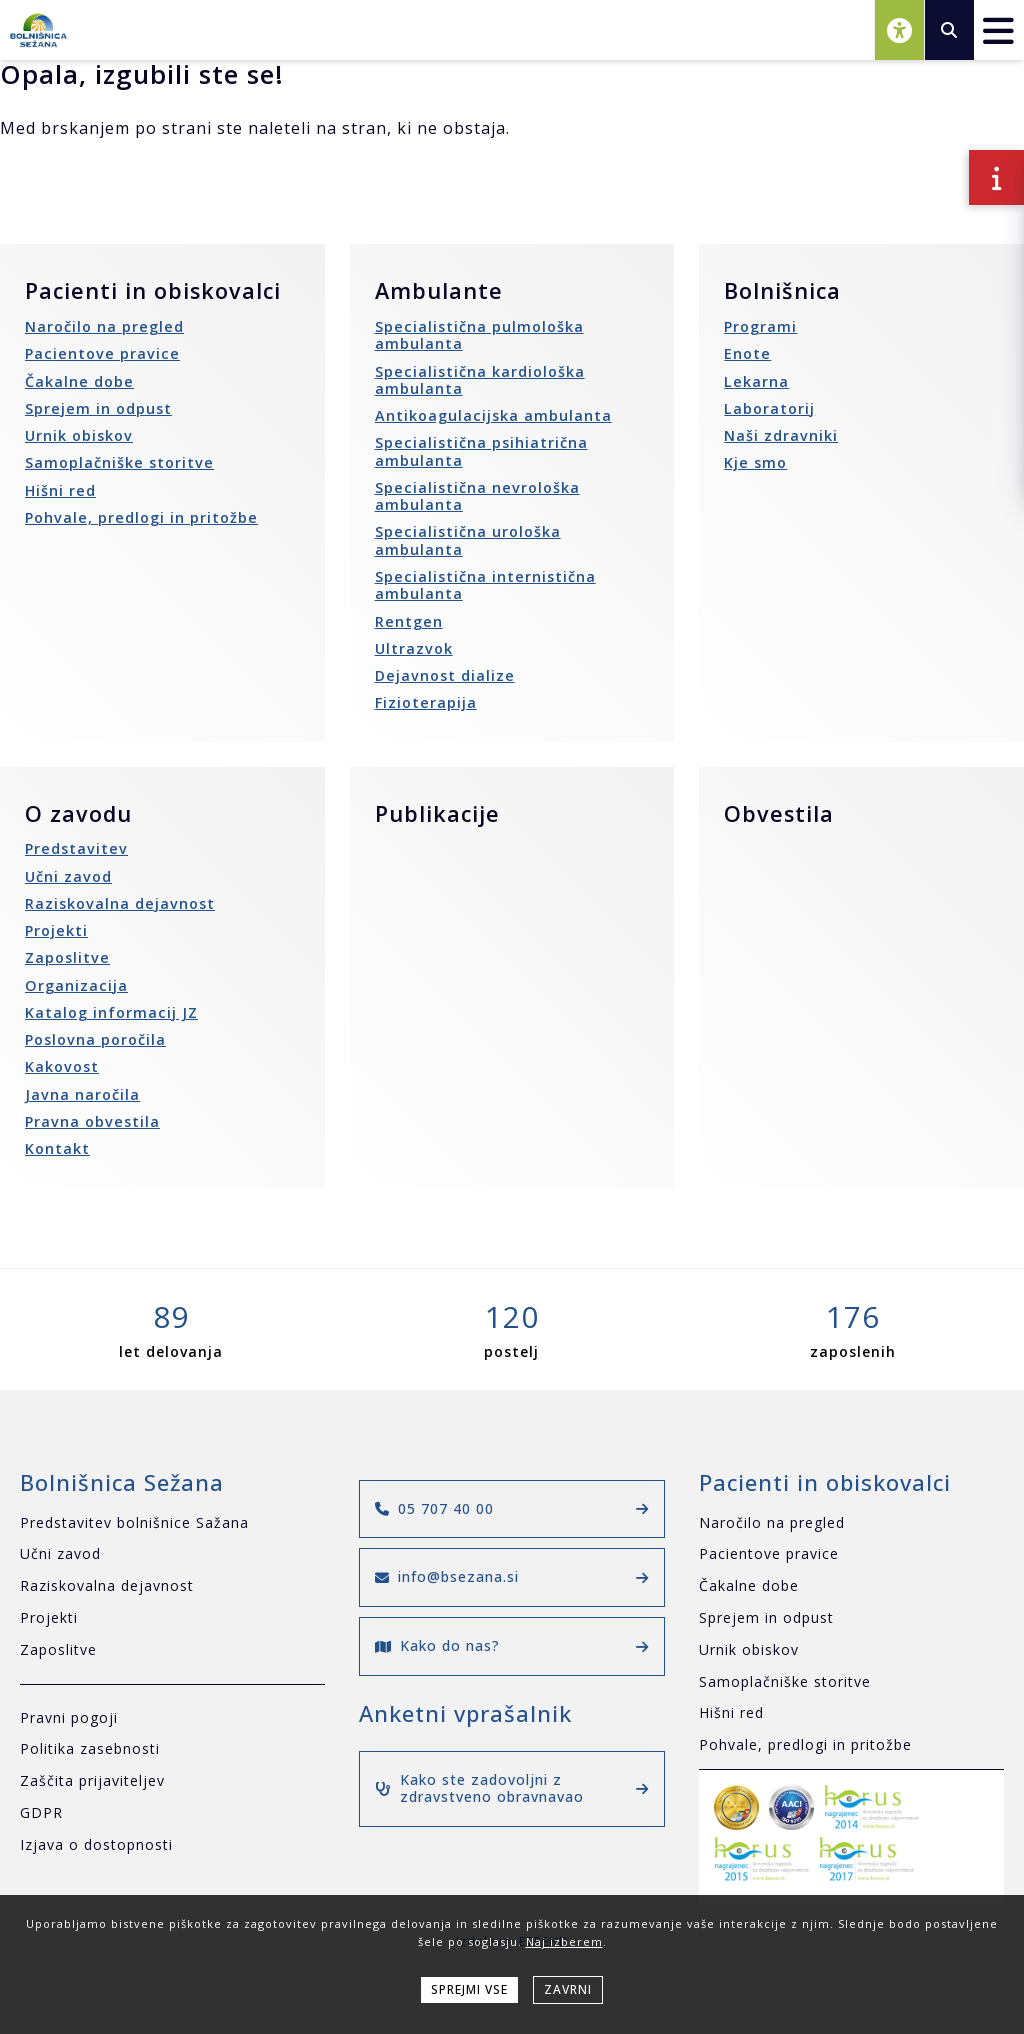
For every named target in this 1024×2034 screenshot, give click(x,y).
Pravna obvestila (92, 1121)
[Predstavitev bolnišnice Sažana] (172, 1523)
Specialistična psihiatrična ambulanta (481, 451)
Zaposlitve (67, 957)
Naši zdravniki (781, 435)
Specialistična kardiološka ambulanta (480, 380)
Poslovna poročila (95, 1039)
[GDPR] (172, 1813)
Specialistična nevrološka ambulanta (477, 496)
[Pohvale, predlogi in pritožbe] (851, 1745)
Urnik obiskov (79, 435)
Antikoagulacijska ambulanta (493, 415)
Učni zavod (68, 876)
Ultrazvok (414, 648)
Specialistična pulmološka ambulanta (479, 335)
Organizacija (76, 985)
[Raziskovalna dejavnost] (172, 1586)
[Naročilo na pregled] (851, 1523)
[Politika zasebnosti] (172, 1749)
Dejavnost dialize (445, 675)
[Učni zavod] (172, 1554)
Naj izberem (564, 1941)
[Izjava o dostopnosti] (172, 1845)
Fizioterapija (426, 702)
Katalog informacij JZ (111, 1012)
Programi (760, 326)
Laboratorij (769, 408)
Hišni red (60, 490)
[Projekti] (172, 1618)
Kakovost (62, 1066)
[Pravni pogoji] (172, 1718)
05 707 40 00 (511, 1508)
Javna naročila (82, 1094)
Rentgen (409, 621)
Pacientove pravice (102, 353)
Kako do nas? (511, 1645)
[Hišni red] (851, 1713)
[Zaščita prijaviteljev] (172, 1781)
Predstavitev (76, 848)
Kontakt (57, 1148)
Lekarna (756, 381)
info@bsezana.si (511, 1576)
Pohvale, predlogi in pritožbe (141, 517)
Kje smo (755, 462)
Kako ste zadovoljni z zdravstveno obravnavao (511, 1788)
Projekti (56, 930)
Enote (747, 353)
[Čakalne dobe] (851, 1586)
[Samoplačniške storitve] (851, 1682)
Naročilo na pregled (104, 326)
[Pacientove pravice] (851, 1554)
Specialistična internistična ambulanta (485, 585)
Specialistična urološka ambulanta (468, 540)
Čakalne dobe (79, 381)
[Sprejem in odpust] (851, 1618)
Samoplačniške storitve (119, 462)
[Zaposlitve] (172, 1650)
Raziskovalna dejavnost (120, 903)
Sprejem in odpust (98, 408)
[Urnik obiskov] (851, 1650)
